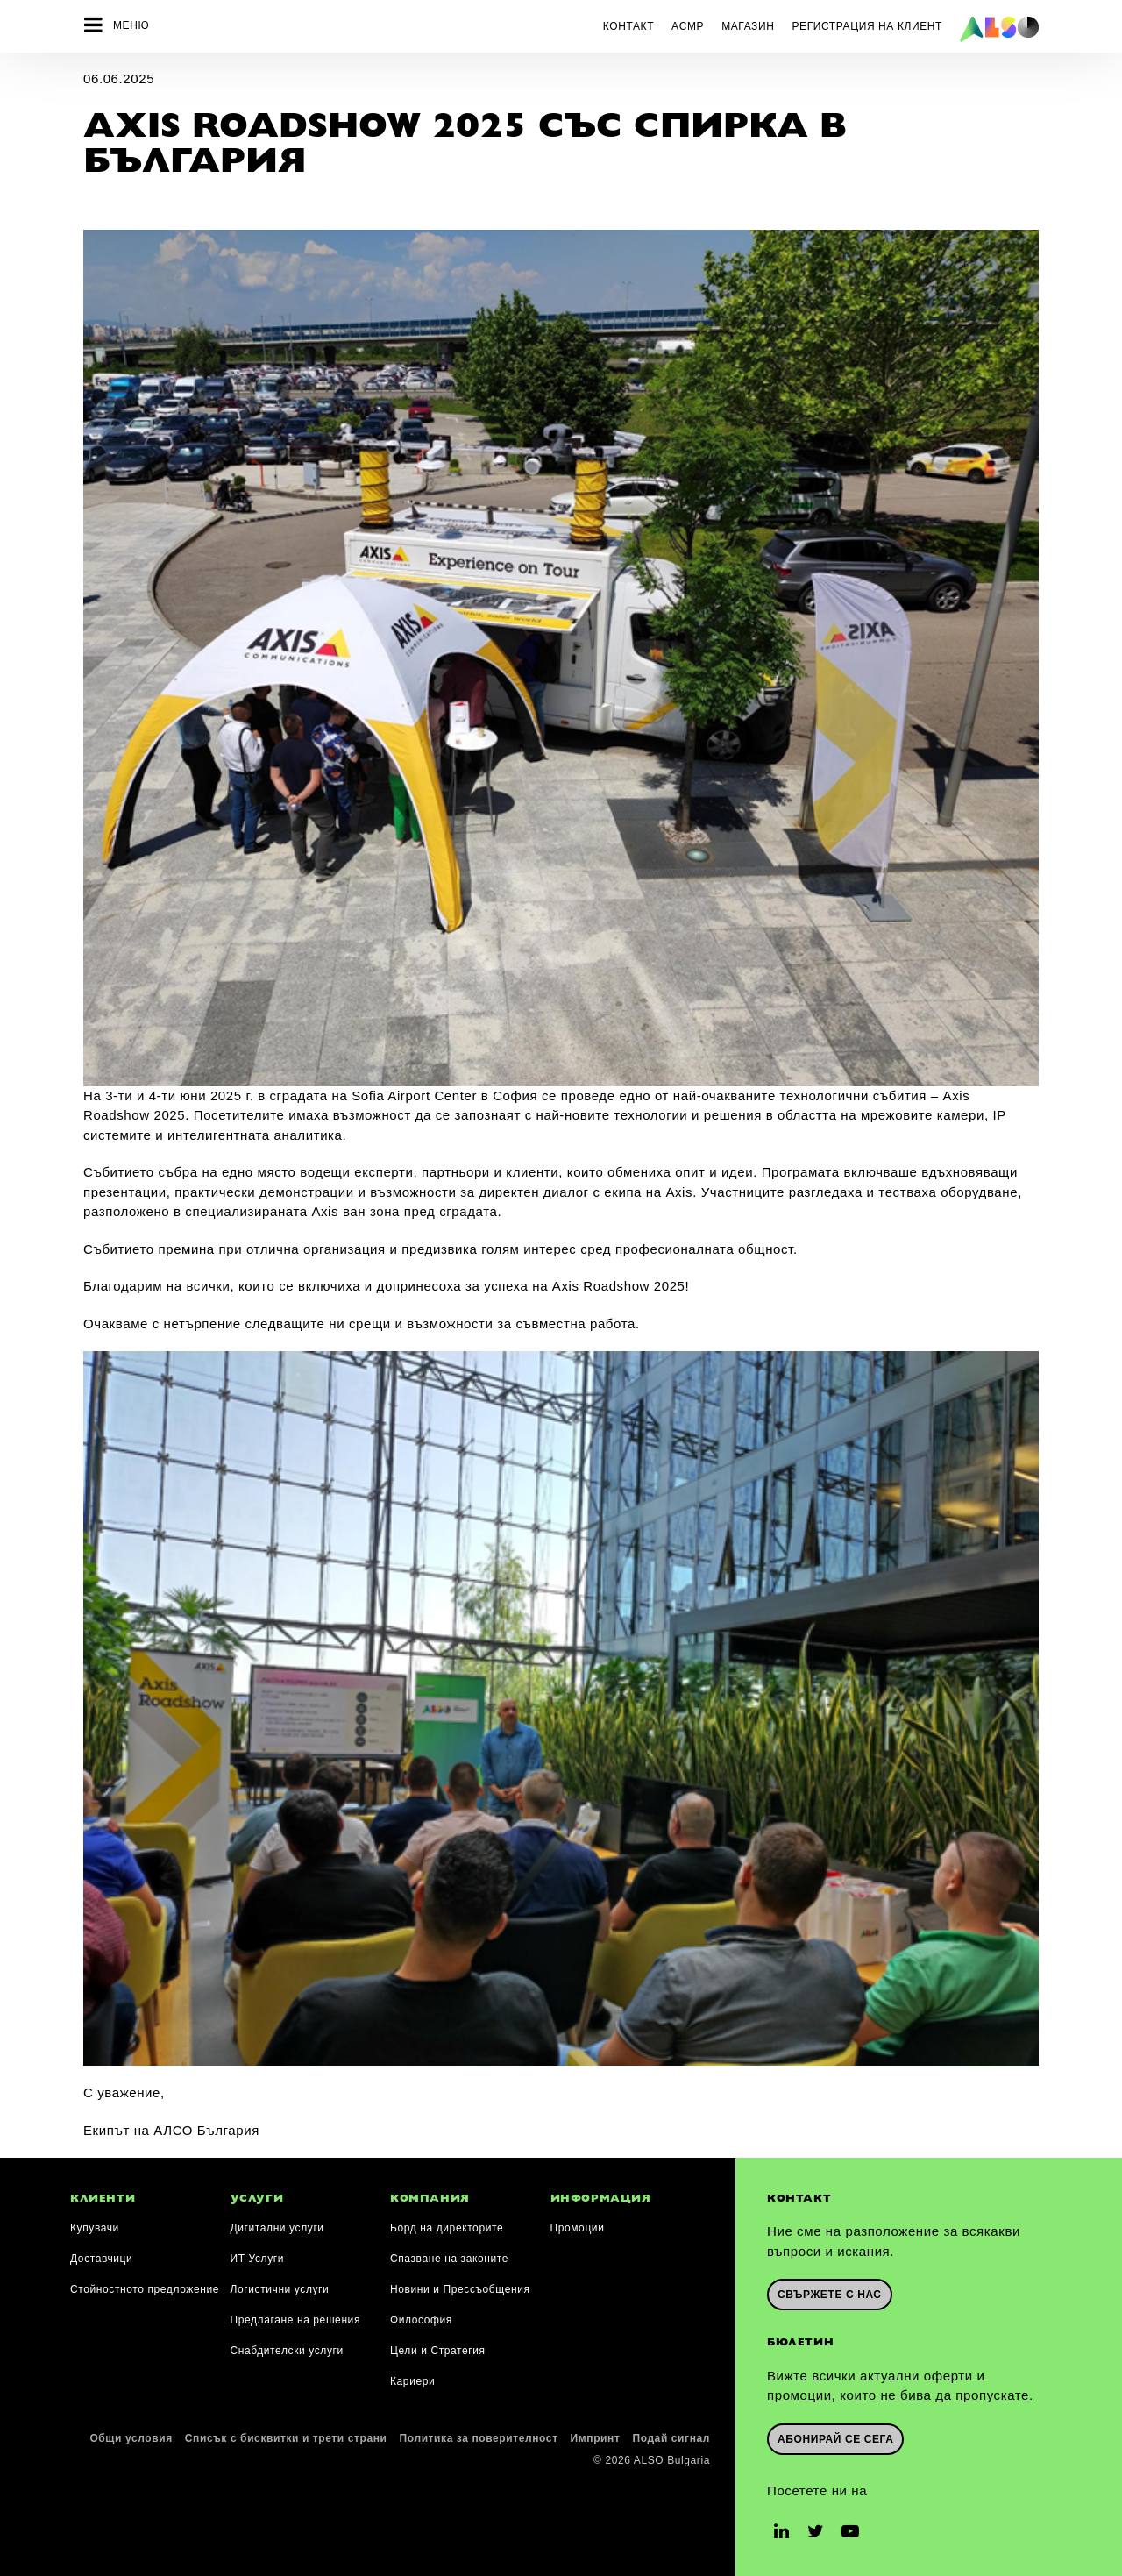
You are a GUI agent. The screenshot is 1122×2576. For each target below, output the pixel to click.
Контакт (628, 26)
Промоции (577, 2224)
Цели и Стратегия (438, 2347)
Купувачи (94, 2224)
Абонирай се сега (835, 2435)
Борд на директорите (446, 2224)
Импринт (596, 2435)
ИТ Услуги (258, 2255)
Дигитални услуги (277, 2224)
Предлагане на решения (296, 2316)
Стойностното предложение (144, 2286)
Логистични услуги (280, 2286)
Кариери (412, 2378)
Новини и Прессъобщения (460, 2286)
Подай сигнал (671, 2435)
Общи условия (130, 2435)
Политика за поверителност (479, 2435)
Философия (421, 2316)
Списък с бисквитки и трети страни (286, 2435)
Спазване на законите (449, 2255)
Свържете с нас (830, 2291)
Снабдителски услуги (287, 2347)
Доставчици (101, 2255)
